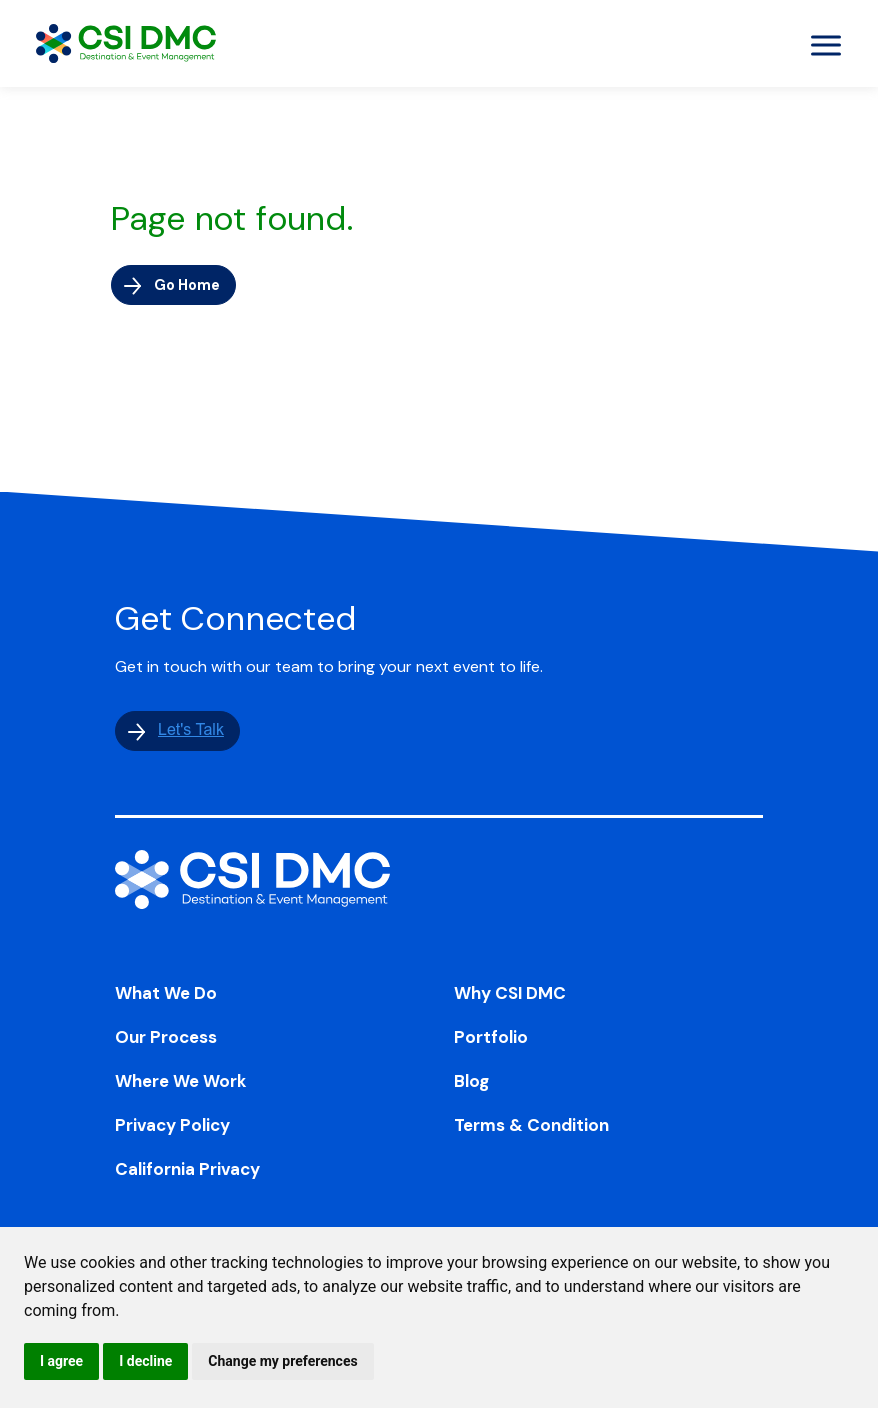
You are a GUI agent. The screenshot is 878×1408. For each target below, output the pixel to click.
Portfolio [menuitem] (491, 1041)
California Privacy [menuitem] (187, 1173)
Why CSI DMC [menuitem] (510, 997)
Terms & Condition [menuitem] (531, 1129)
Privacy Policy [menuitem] (172, 1129)
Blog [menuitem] (471, 1085)
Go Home (192, 285)
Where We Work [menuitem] (181, 1085)
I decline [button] (145, 1361)
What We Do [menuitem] (166, 997)
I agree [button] (61, 1361)
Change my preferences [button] (282, 1361)
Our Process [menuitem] (166, 1041)
